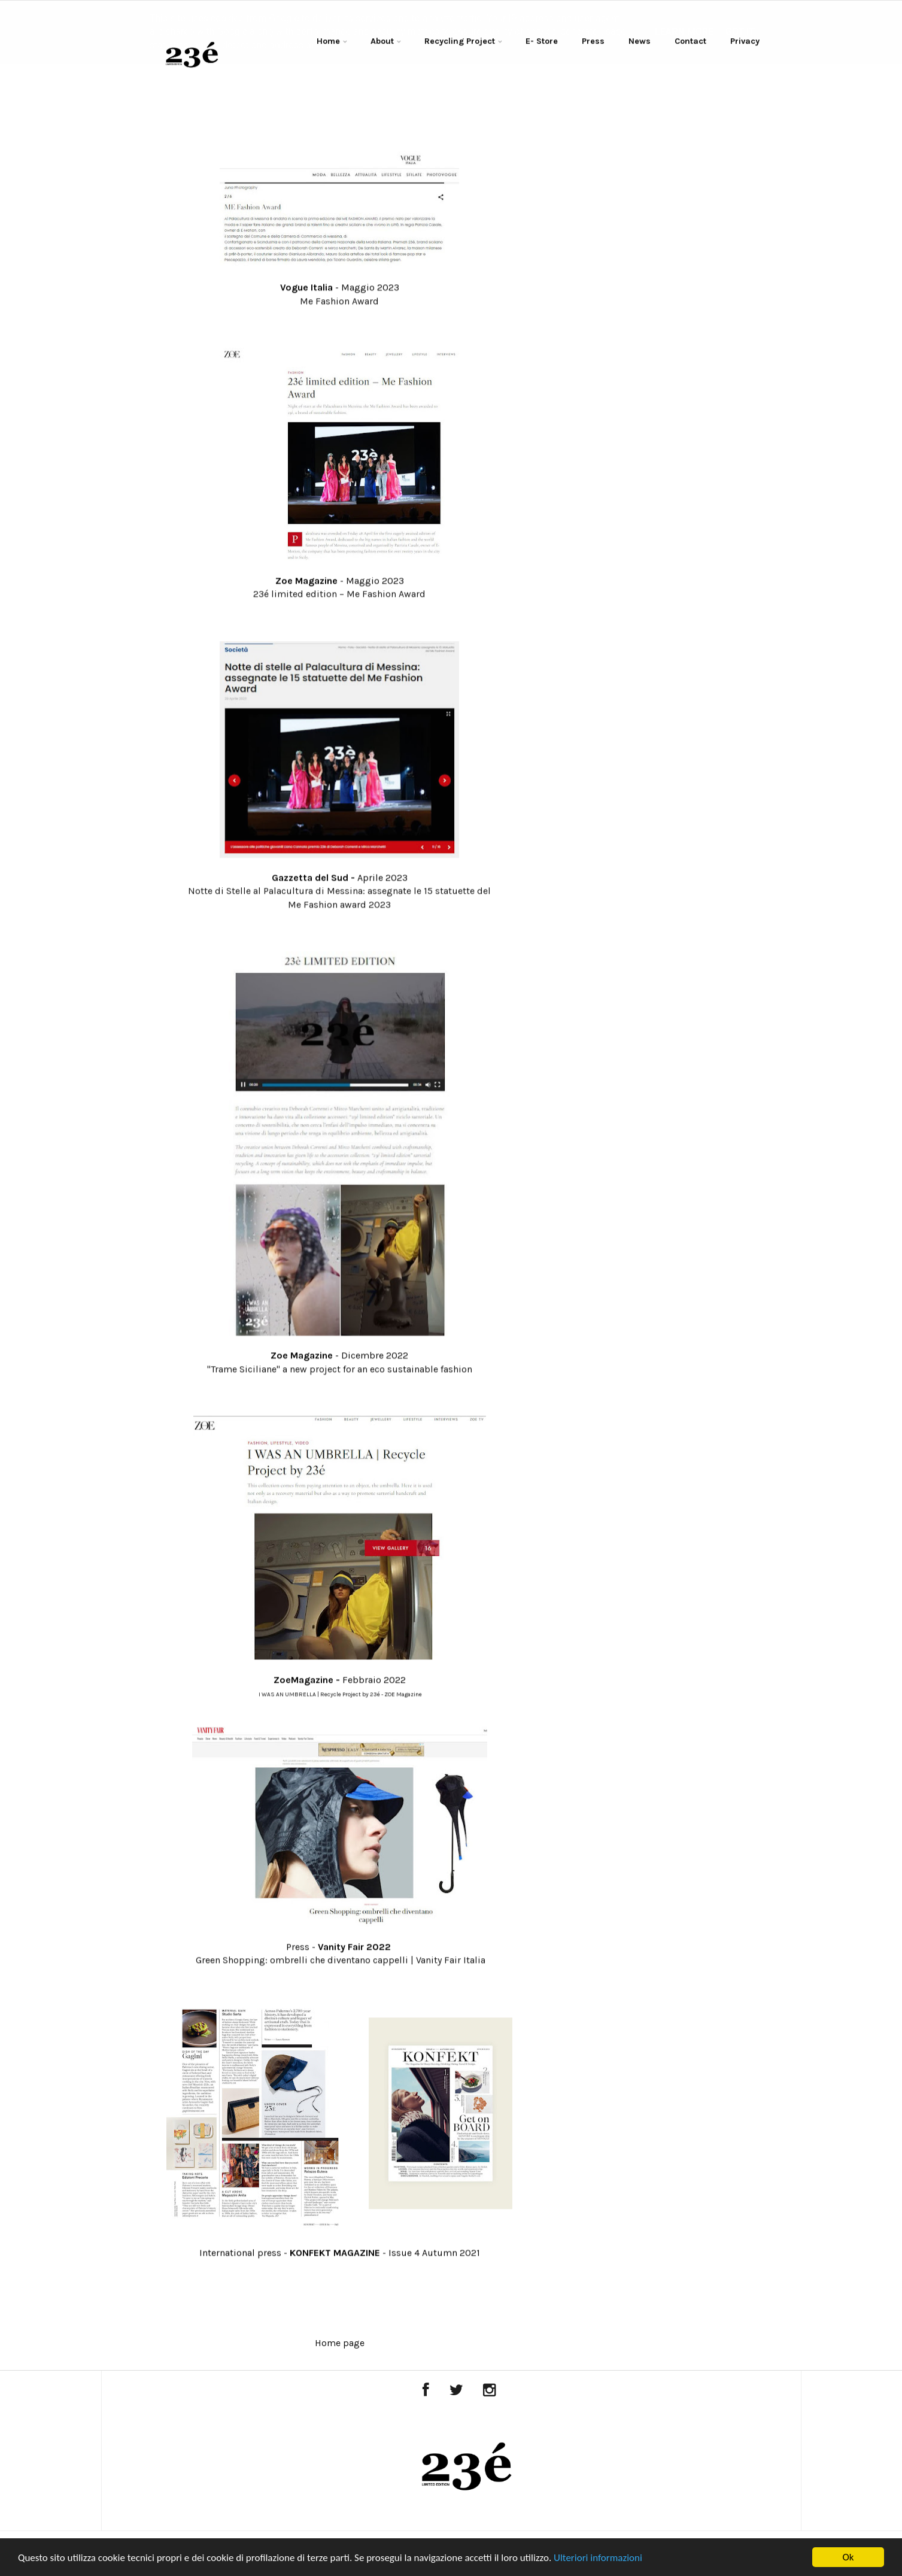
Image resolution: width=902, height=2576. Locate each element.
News (639, 42)
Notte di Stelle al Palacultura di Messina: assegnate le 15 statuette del (339, 891)
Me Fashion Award (339, 302)
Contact (690, 42)
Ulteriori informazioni (598, 2557)
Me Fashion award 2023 (339, 905)
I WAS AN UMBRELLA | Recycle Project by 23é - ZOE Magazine (340, 1695)
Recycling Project (459, 42)
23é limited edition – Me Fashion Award (339, 594)
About (382, 42)
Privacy (745, 42)
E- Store (542, 42)
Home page (340, 2343)
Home (328, 42)
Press (593, 42)
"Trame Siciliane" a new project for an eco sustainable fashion (339, 1370)
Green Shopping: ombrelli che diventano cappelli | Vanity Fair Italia (340, 1961)
